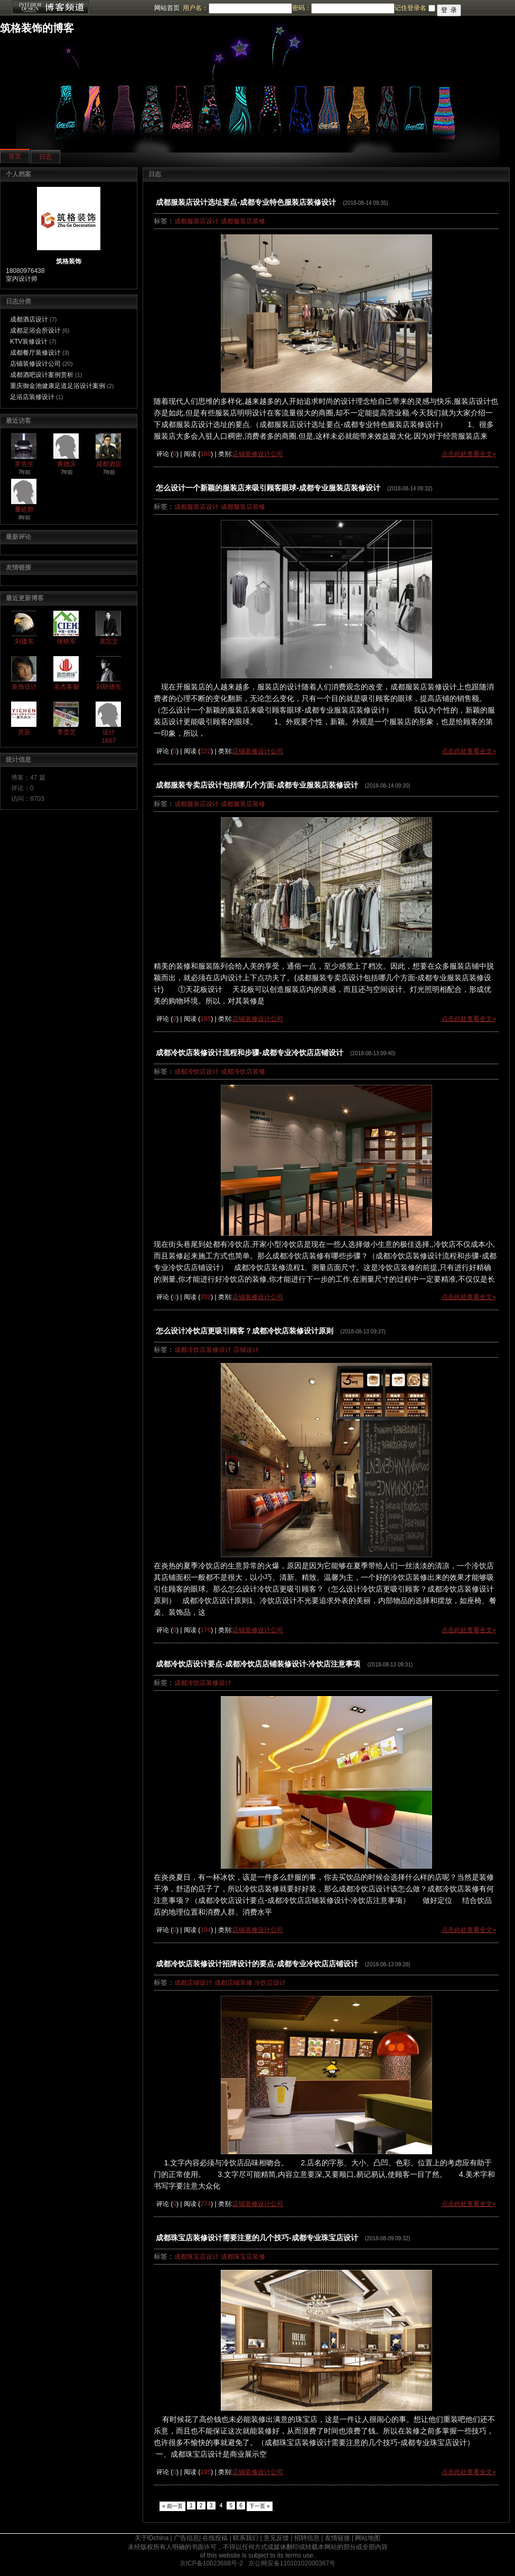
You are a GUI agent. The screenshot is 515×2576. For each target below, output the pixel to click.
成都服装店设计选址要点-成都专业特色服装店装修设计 (246, 202)
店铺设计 (246, 1349)
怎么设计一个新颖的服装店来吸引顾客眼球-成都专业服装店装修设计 (268, 488)
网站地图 (367, 2538)
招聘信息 (307, 2538)
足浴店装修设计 (32, 397)
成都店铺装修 (233, 1982)
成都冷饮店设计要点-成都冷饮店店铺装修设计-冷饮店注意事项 (258, 1664)
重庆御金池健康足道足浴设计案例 (57, 386)
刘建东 (24, 641)
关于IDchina (152, 2538)
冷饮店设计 (270, 1982)
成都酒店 (108, 464)
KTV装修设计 (29, 341)
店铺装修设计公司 (35, 363)
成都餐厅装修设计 (35, 352)
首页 (14, 156)
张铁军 (66, 641)
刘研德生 (108, 686)
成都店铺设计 (193, 1982)
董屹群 (24, 509)
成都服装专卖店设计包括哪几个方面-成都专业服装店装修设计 (257, 785)
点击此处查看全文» (469, 454)
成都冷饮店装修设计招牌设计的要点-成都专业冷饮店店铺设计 (257, 1963)
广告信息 (186, 2538)
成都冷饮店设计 (196, 1071)
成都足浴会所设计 (35, 330)
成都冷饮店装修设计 (202, 1349)
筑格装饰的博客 (37, 28)
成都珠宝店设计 (196, 2256)
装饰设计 (24, 686)
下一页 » (259, 2506)
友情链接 (337, 2538)
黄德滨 (66, 464)
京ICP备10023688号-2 (211, 2563)
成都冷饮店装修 (243, 1071)
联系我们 (245, 2538)
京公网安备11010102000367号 (291, 2563)
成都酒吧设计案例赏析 (41, 374)
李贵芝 (66, 732)
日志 (45, 156)
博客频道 (50, 8)
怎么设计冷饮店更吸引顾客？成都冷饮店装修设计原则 (244, 1331)
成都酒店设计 (29, 319)
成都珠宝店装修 (243, 2256)
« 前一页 (172, 2506)
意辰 (24, 732)
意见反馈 (276, 2538)
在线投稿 (215, 2538)
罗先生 (24, 464)
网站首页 (167, 8)
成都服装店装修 (243, 221)
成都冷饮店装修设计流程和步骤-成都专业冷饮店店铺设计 (249, 1052)
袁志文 (108, 641)
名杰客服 (66, 686)
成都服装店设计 (196, 221)
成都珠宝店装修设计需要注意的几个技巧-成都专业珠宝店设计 (257, 2237)
